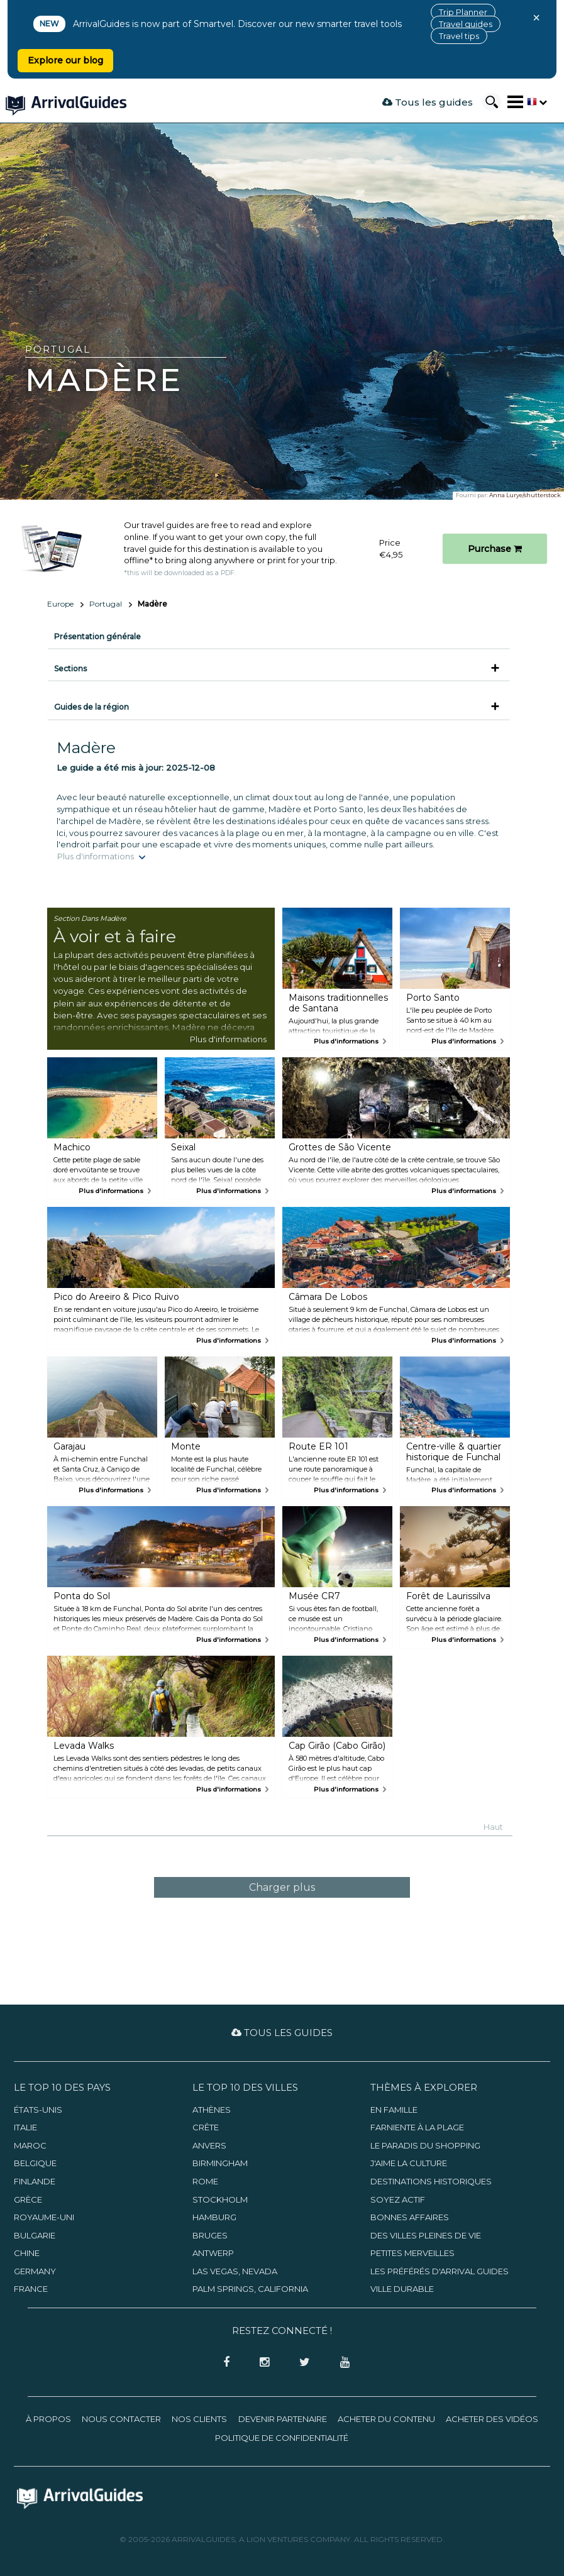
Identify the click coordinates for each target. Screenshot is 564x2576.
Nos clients (199, 2419)
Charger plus (282, 1887)
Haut (493, 1827)
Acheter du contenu (386, 2419)
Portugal (105, 603)
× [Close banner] (536, 17)
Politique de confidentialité (281, 2438)
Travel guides (465, 24)
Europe (60, 603)
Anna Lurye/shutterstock (525, 495)
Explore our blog (65, 60)
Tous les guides (427, 102)
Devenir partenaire (282, 2419)
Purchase (495, 548)
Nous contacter (121, 2419)
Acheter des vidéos (492, 2419)
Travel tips (459, 36)
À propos (48, 2419)
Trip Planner (463, 12)
